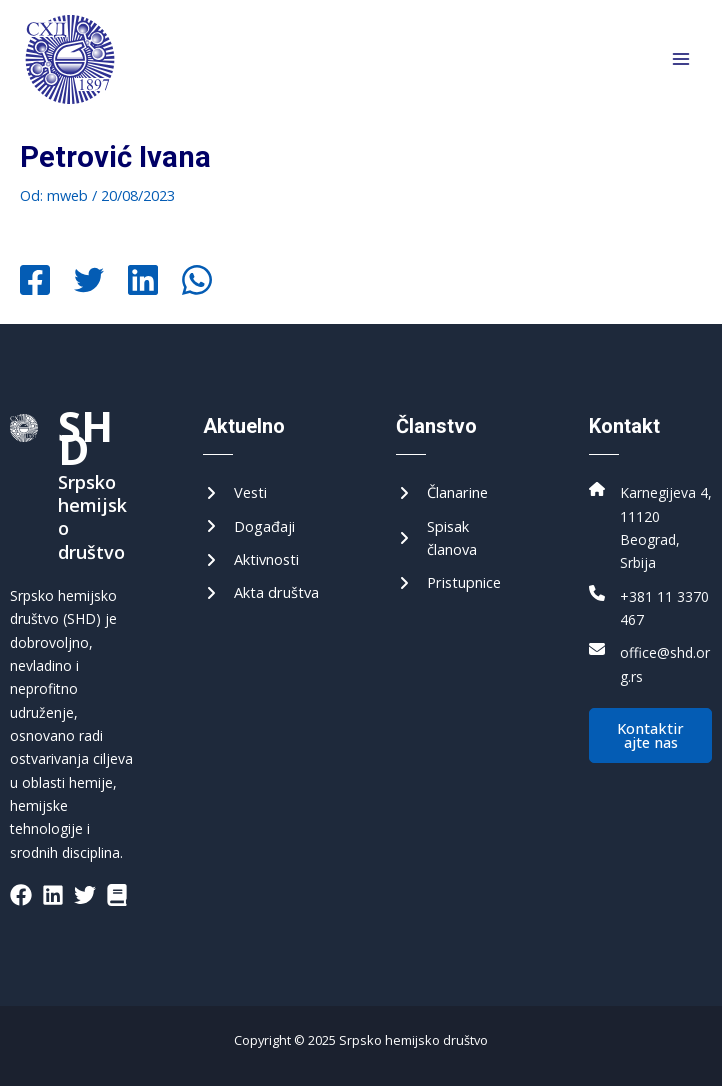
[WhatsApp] (197, 282)
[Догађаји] (249, 526)
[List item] (21, 895)
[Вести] (235, 492)
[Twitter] (89, 282)
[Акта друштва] (261, 592)
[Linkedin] (143, 282)
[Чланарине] (442, 492)
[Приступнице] (448, 582)
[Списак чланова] (457, 538)
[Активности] (251, 559)
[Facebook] (35, 282)
